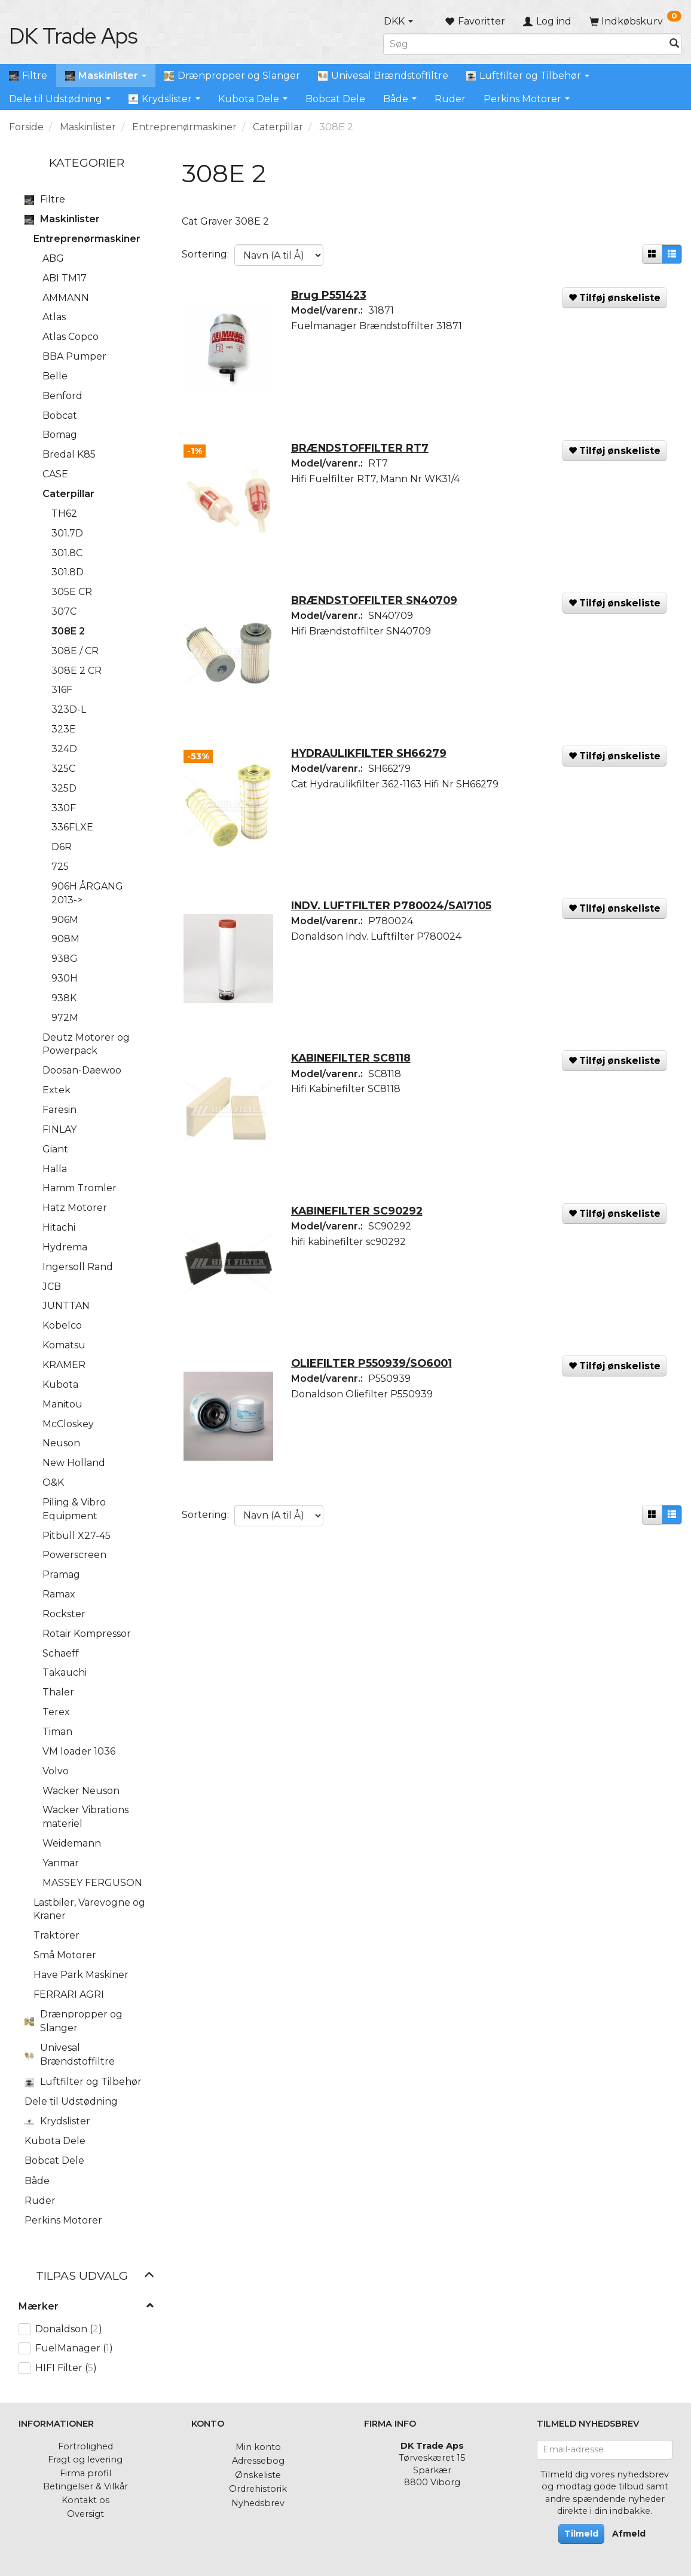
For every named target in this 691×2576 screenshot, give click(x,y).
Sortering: (205, 254)
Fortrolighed (85, 2446)
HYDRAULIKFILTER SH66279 (373, 764)
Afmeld (629, 2533)
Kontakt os (85, 2500)
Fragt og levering (85, 2459)
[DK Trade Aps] (73, 36)
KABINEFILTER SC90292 (361, 1230)
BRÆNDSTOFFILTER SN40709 (378, 609)
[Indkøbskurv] (635, 21)
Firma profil (85, 2473)
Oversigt (85, 2513)
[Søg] (674, 44)
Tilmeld (581, 2533)
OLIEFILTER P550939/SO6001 (375, 1385)
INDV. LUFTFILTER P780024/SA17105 (395, 919)
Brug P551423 (333, 298)
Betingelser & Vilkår (85, 2486)
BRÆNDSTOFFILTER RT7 (364, 453)
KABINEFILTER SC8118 (355, 1075)
